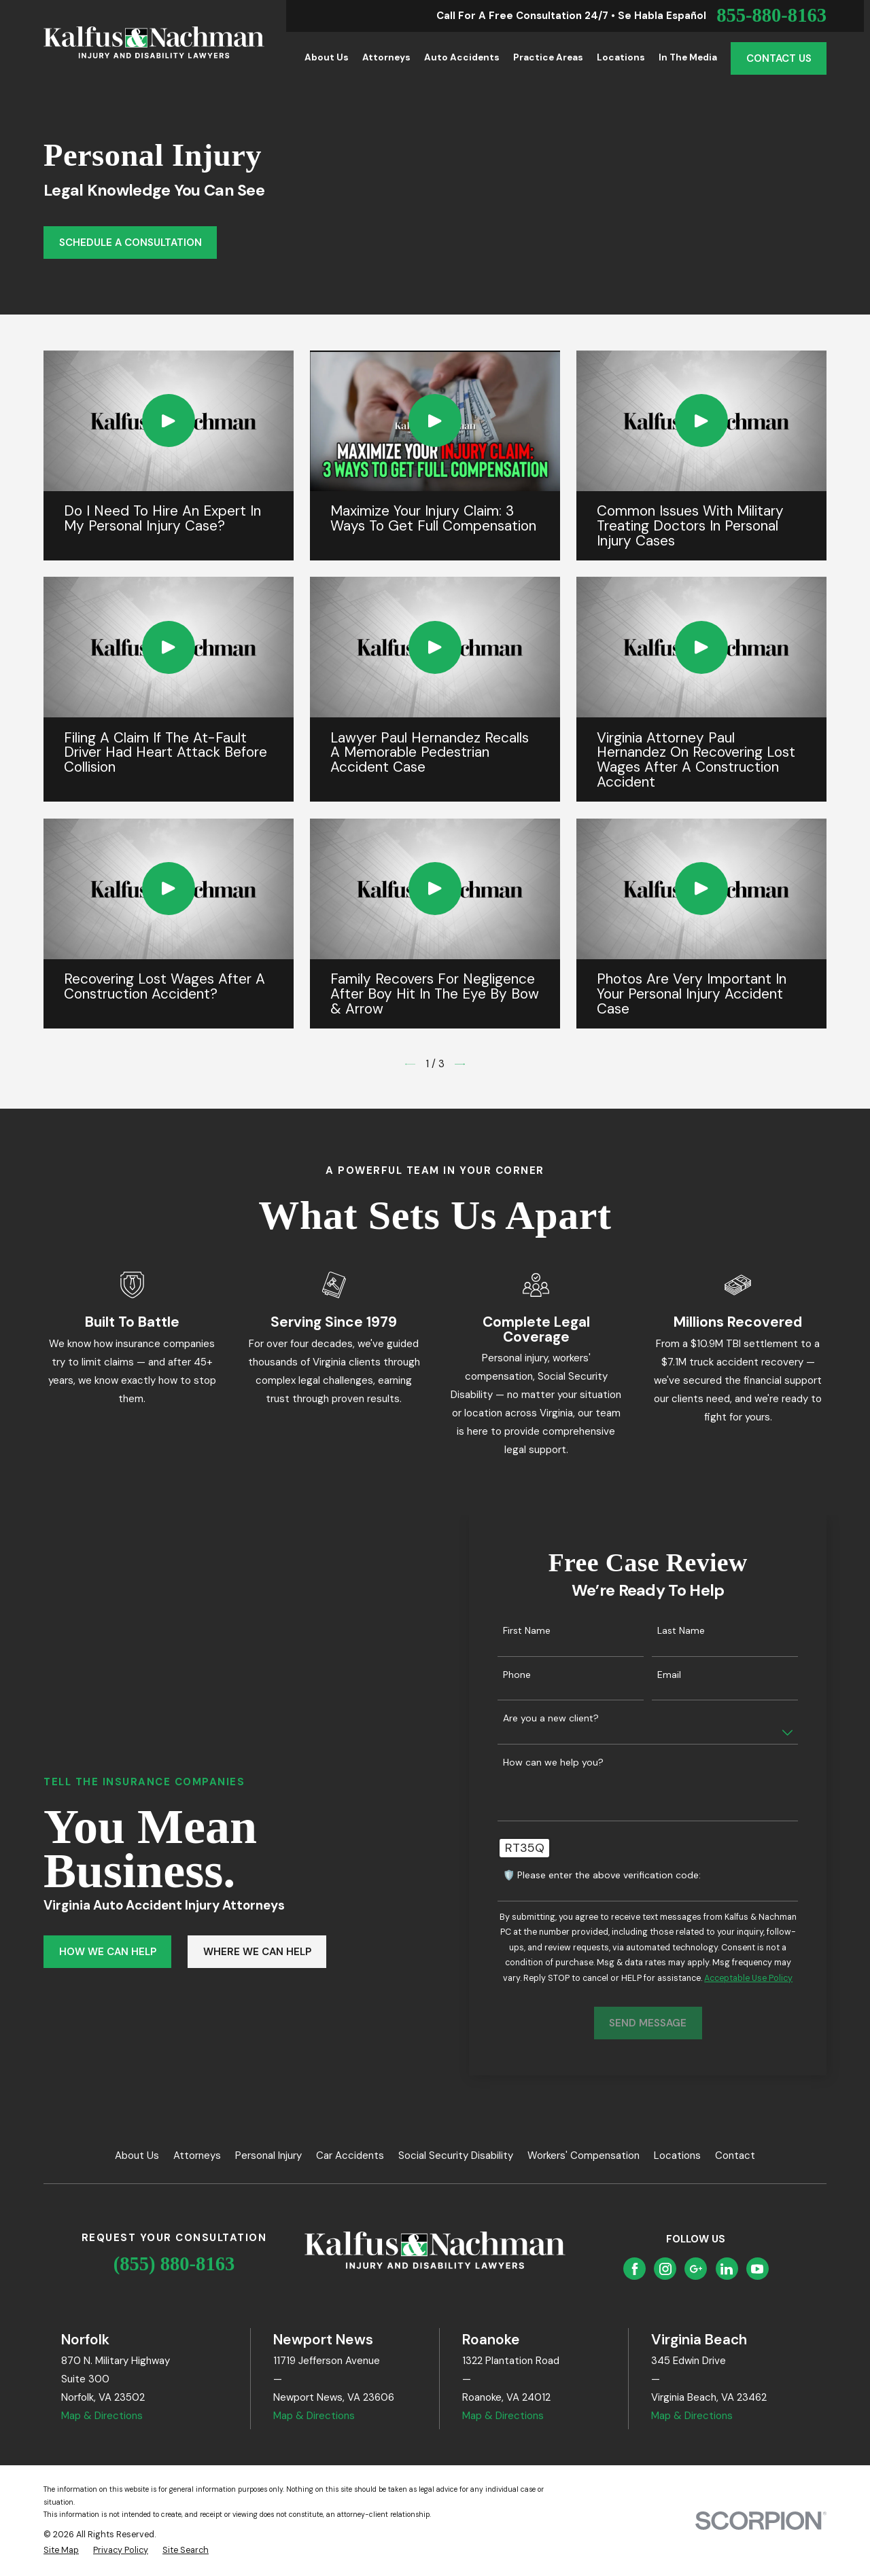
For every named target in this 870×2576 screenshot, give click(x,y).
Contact (735, 2155)
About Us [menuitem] (326, 57)
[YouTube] (757, 2269)
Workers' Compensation (583, 2155)
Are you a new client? (571, 1718)
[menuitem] (61, 2550)
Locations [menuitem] (621, 57)
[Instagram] (665, 2269)
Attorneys (197, 2155)
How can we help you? (573, 1762)
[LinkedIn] (726, 2269)
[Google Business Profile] (696, 2269)
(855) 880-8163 (174, 2263)
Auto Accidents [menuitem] (462, 57)
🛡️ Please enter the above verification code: (621, 1875)
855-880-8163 (771, 16)
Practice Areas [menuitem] (548, 57)
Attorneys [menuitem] (386, 57)
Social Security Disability (455, 2155)
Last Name (701, 1630)
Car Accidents (350, 2155)
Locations (677, 2155)
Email (689, 1675)
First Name (546, 1630)
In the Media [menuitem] (688, 57)
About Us (137, 2155)
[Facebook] (635, 2269)
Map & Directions (102, 2415)
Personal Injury (268, 2155)
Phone (537, 1675)
